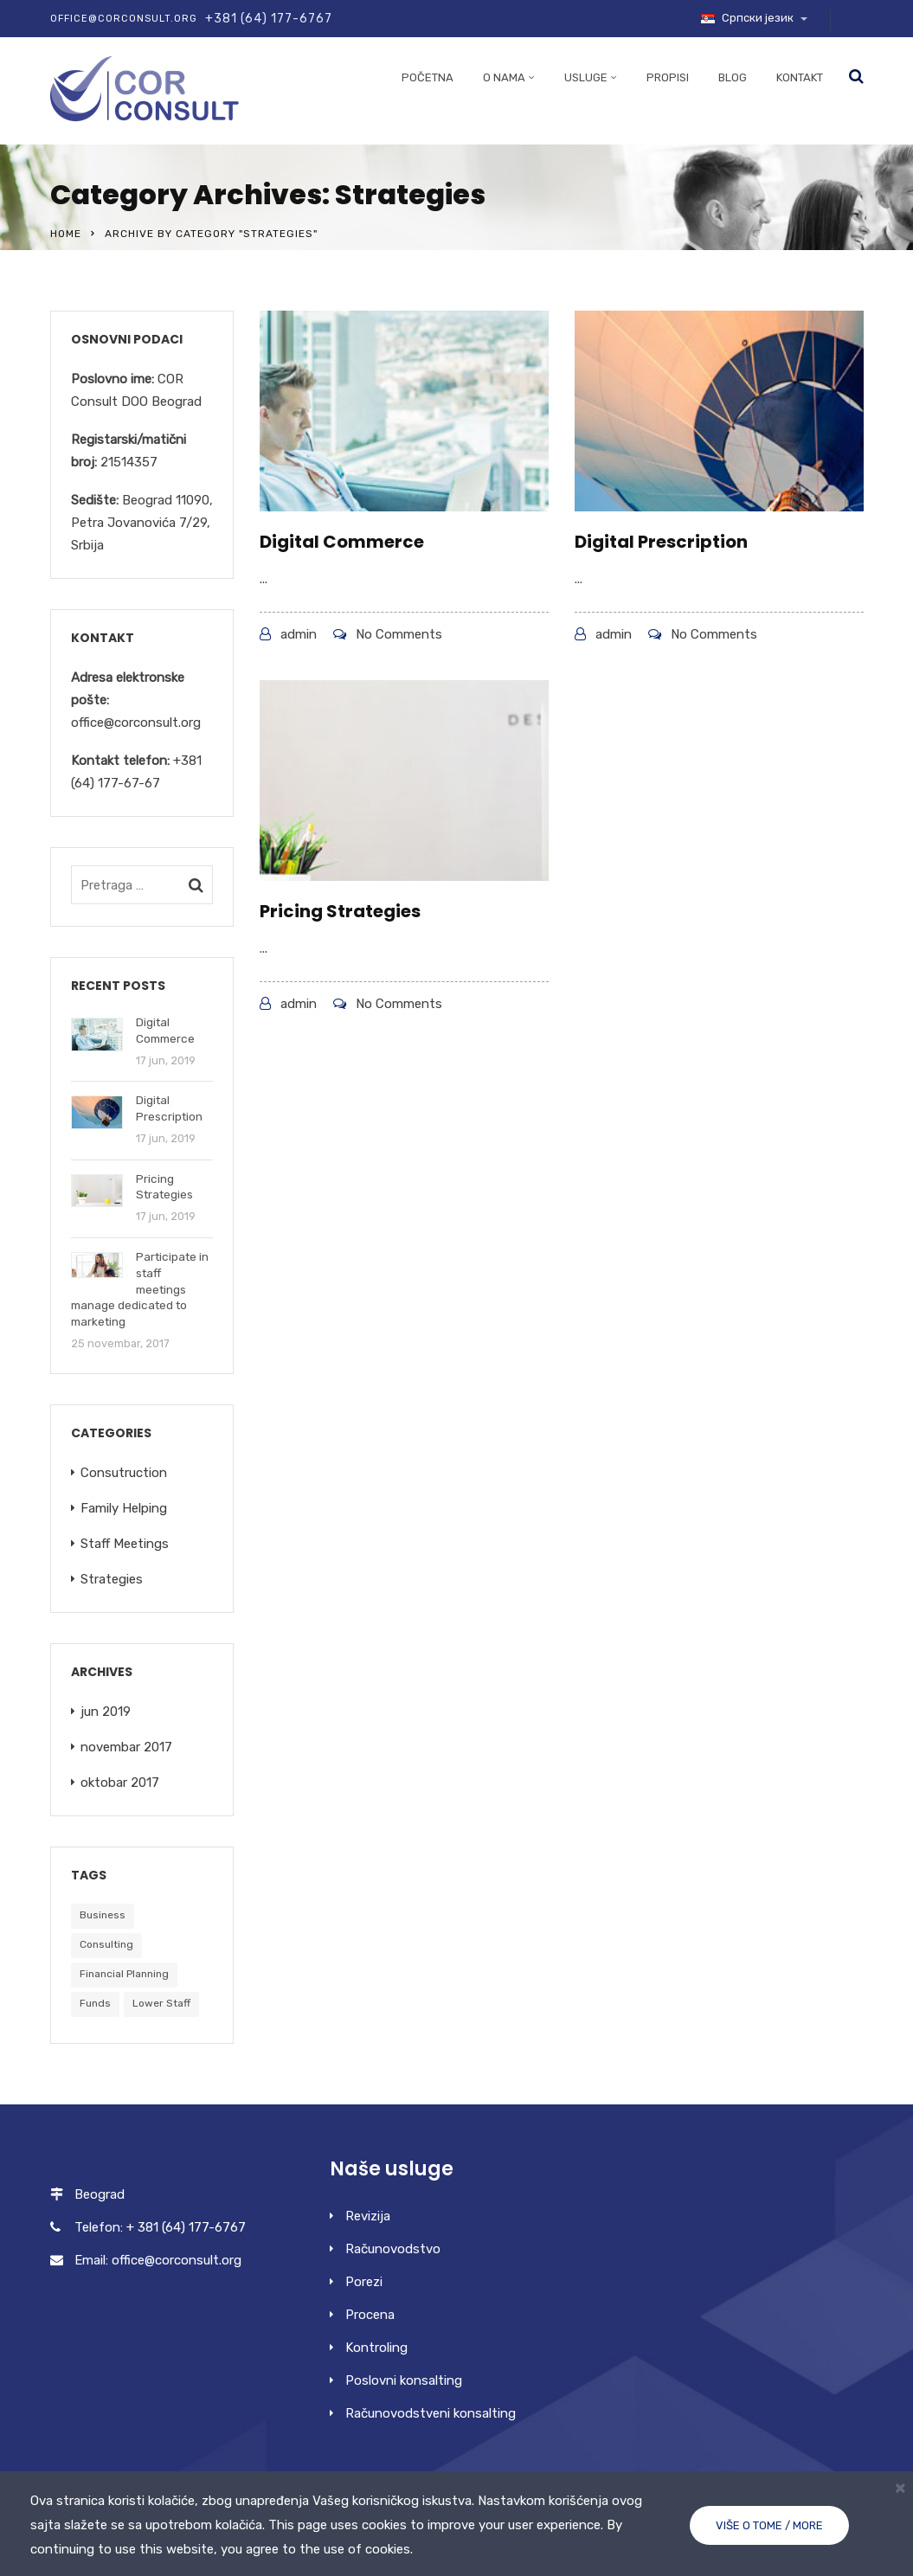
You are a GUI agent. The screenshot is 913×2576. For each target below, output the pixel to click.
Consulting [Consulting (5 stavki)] (106, 1944)
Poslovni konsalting (403, 2380)
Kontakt (799, 77)
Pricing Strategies (340, 911)
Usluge (586, 77)
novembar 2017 (126, 1747)
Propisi (667, 77)
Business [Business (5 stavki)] (102, 1915)
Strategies (111, 1579)
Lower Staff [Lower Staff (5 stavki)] (161, 2003)
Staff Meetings (124, 1543)
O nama (504, 77)
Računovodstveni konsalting (430, 2413)
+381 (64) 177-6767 (268, 18)
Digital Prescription (661, 542)
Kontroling (376, 2347)
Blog (732, 77)
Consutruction (123, 1473)
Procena (370, 2314)
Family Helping (123, 1508)
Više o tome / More (769, 2525)
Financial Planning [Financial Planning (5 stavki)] (124, 1974)
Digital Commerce (342, 542)
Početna (427, 77)
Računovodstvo (392, 2249)
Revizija (367, 2216)
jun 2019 (105, 1711)
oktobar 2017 (119, 1782)
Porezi (364, 2282)
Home (65, 234)
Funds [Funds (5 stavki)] (95, 2003)
